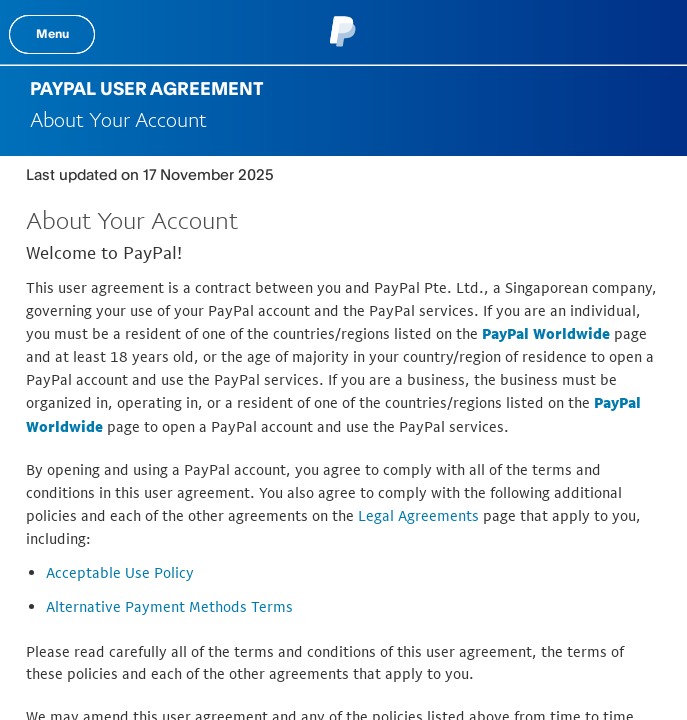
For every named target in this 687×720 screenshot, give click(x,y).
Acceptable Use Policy (120, 572)
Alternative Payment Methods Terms (169, 606)
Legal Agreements (418, 515)
